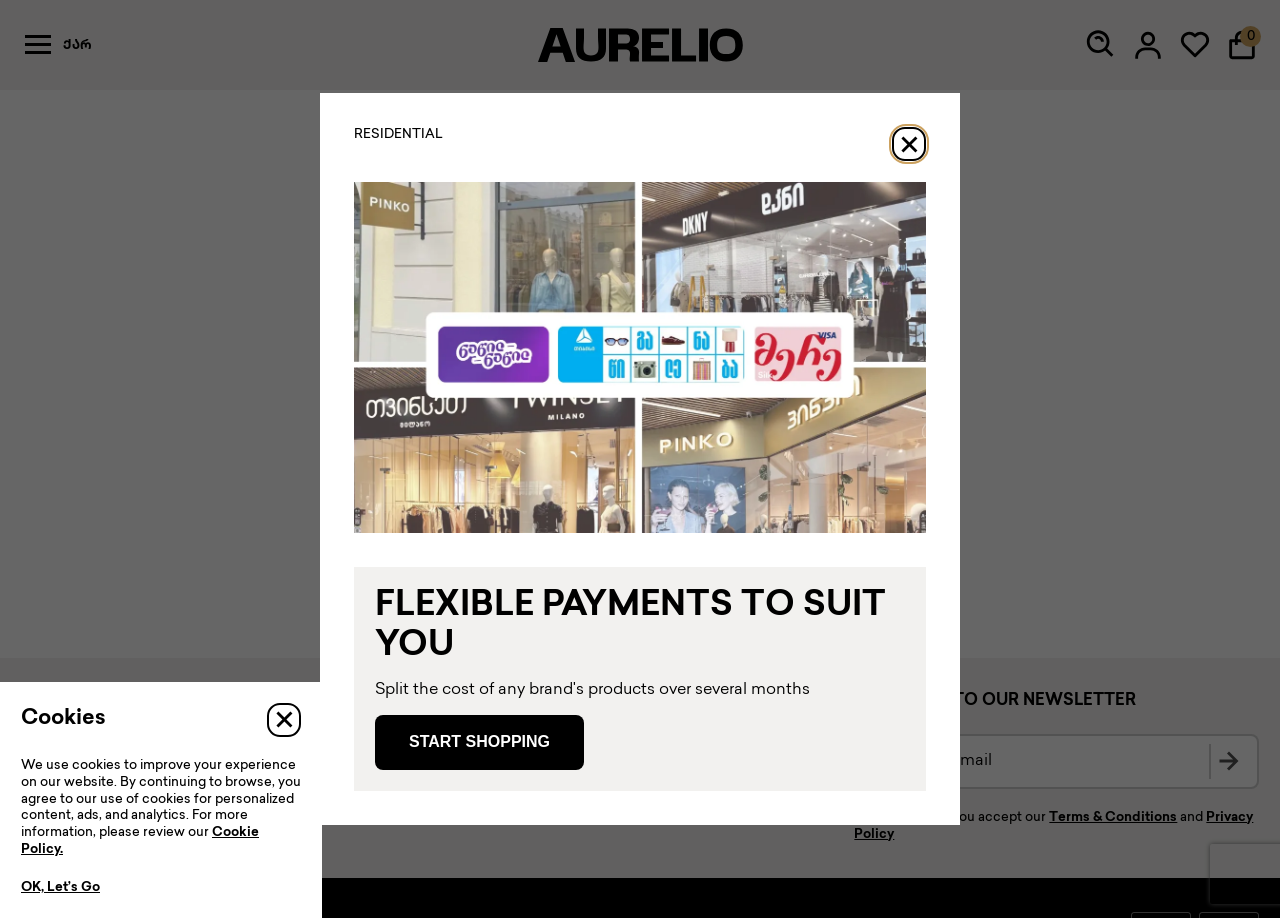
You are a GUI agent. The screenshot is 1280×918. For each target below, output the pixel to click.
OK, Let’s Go (60, 888)
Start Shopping (479, 741)
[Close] (909, 144)
